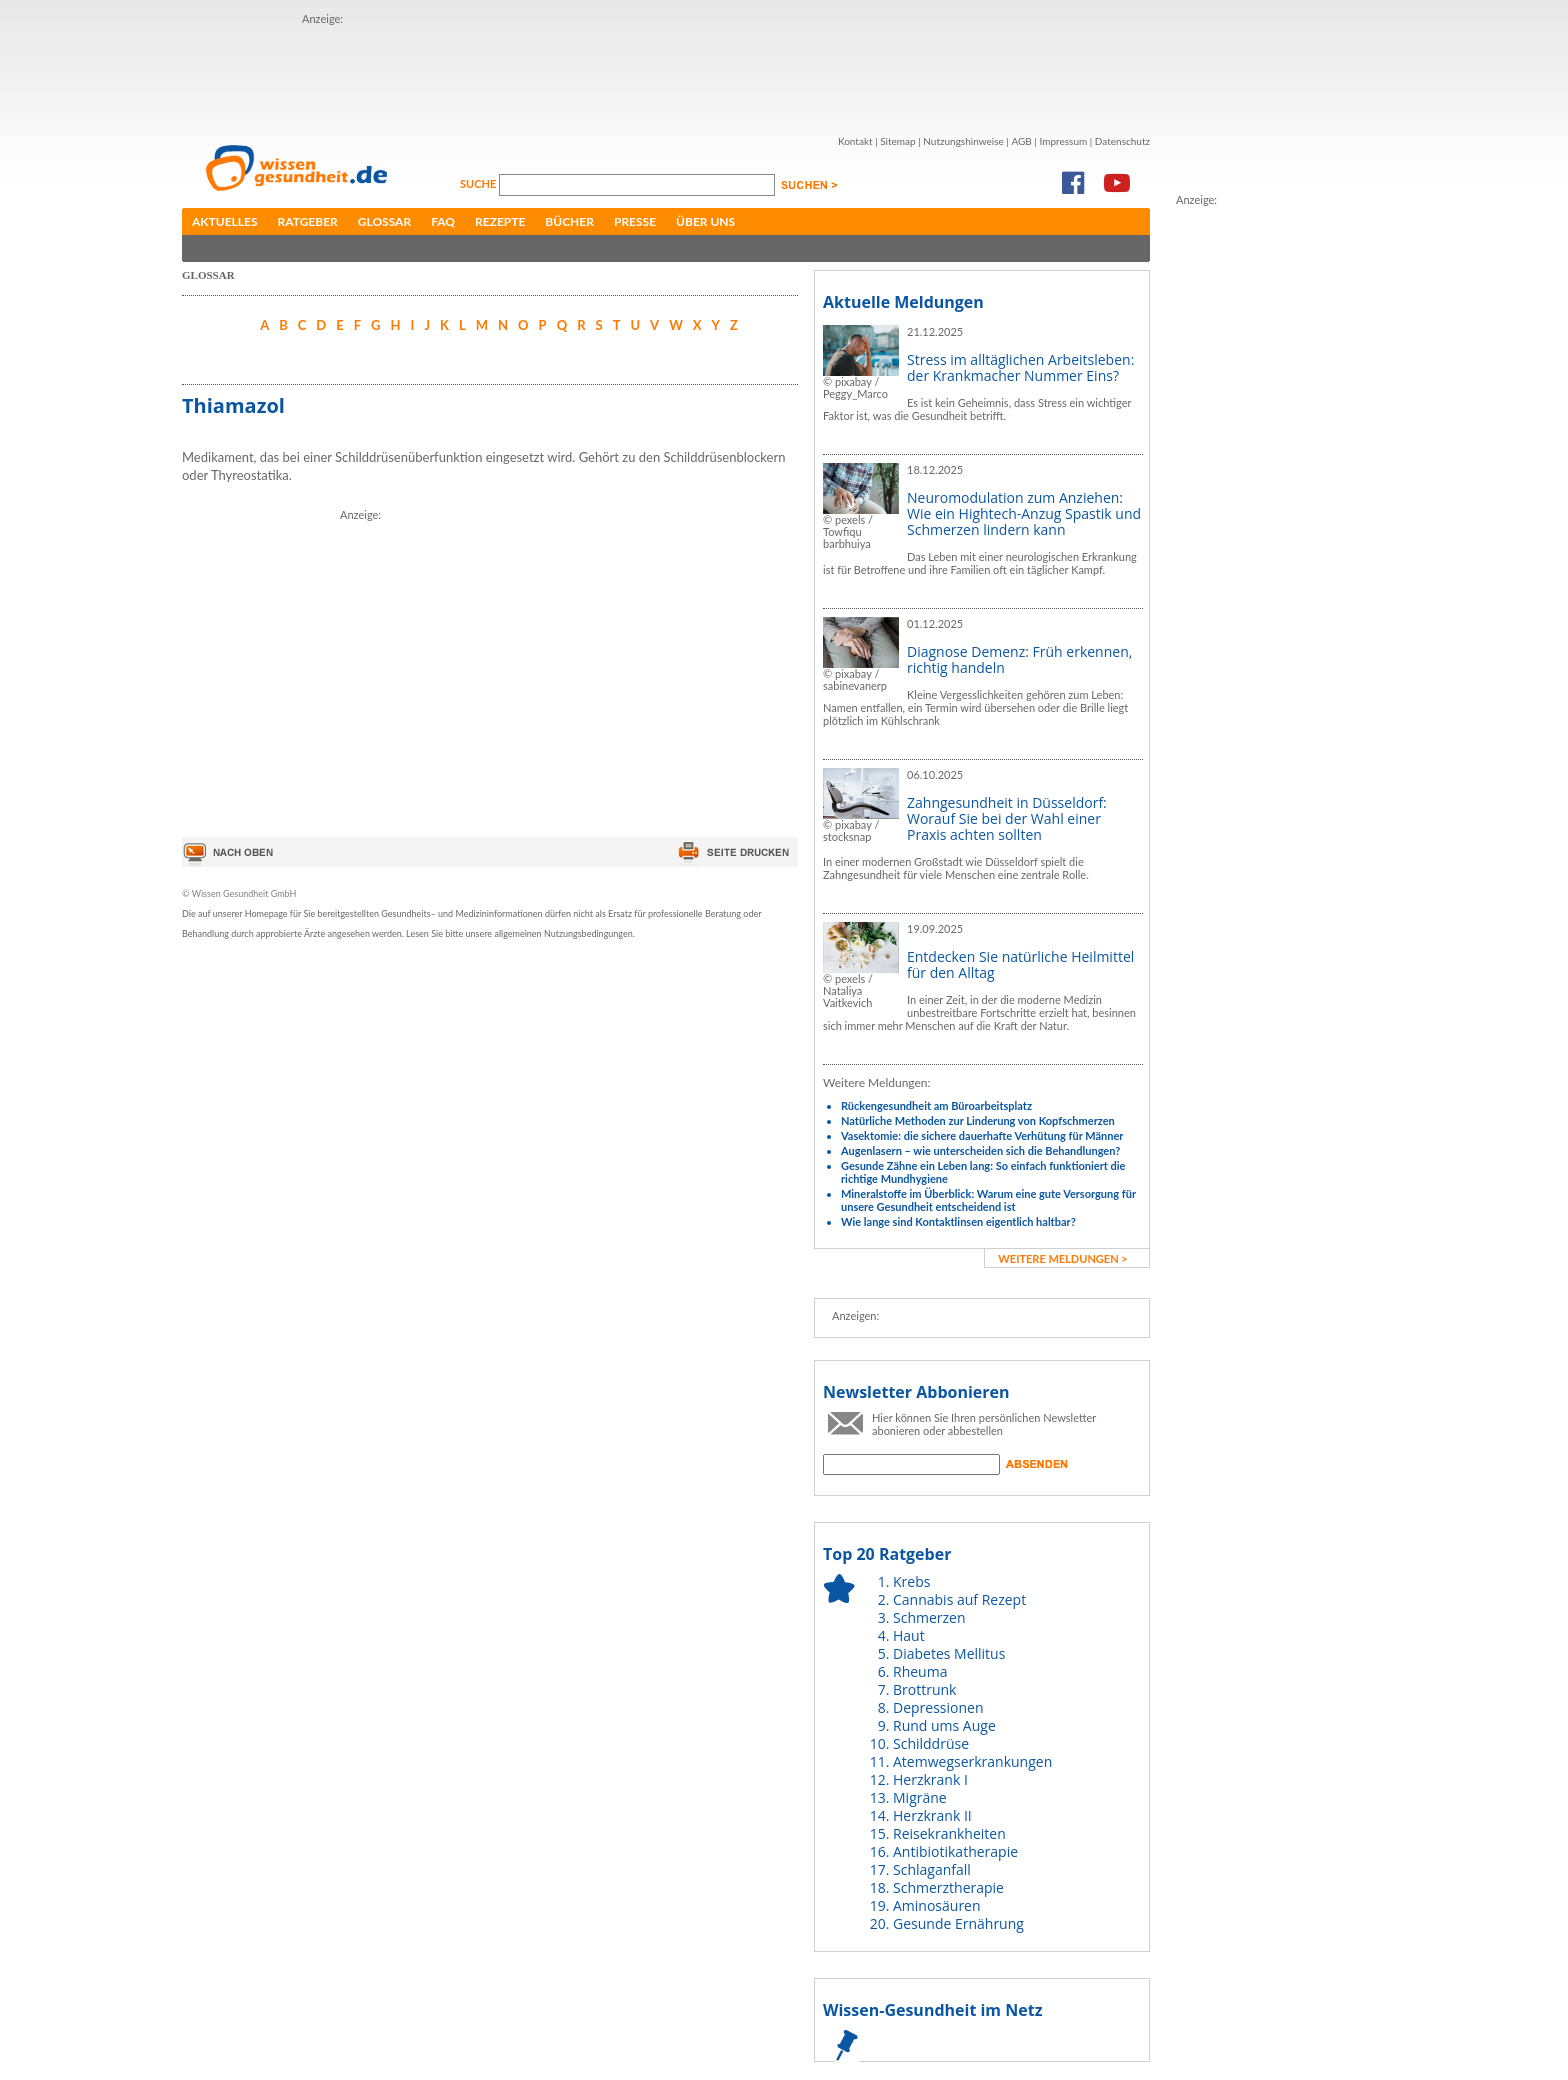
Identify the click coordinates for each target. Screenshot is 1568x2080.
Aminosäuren (937, 1905)
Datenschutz (1122, 141)
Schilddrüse (931, 1743)
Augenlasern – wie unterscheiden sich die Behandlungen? (980, 1150)
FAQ (443, 221)
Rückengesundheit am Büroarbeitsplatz (936, 1105)
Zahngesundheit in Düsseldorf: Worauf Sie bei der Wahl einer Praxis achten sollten (1007, 818)
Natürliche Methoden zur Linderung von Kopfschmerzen (978, 1120)
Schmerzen (929, 1617)
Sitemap (897, 141)
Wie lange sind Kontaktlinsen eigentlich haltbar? (958, 1221)
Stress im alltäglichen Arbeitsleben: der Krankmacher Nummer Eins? (1020, 367)
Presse (635, 221)
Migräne (920, 1797)
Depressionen (938, 1707)
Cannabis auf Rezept (959, 1599)
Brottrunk (924, 1689)
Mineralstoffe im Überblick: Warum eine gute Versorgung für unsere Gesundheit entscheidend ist (988, 1200)
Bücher (569, 221)
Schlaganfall (932, 1869)
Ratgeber (308, 221)
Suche (479, 183)
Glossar (384, 221)
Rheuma (920, 1671)
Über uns (705, 221)
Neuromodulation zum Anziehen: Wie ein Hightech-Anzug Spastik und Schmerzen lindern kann (1024, 513)
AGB (1021, 141)
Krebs (911, 1581)
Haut (909, 1635)
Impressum (1063, 141)
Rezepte (500, 221)
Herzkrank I (930, 1779)
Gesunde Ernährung (958, 1923)
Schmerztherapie (948, 1887)
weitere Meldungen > (1062, 1258)
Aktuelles (225, 221)
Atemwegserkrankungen (972, 1761)
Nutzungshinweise (963, 141)
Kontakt (855, 141)
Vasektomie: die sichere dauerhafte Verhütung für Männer (982, 1135)
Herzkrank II (932, 1815)
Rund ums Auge (944, 1725)
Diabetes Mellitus (949, 1653)
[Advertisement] (666, 73)
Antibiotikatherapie (955, 1851)
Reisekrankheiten (949, 1833)
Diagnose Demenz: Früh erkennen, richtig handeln (1019, 659)
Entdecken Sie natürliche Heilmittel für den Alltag (1020, 964)
